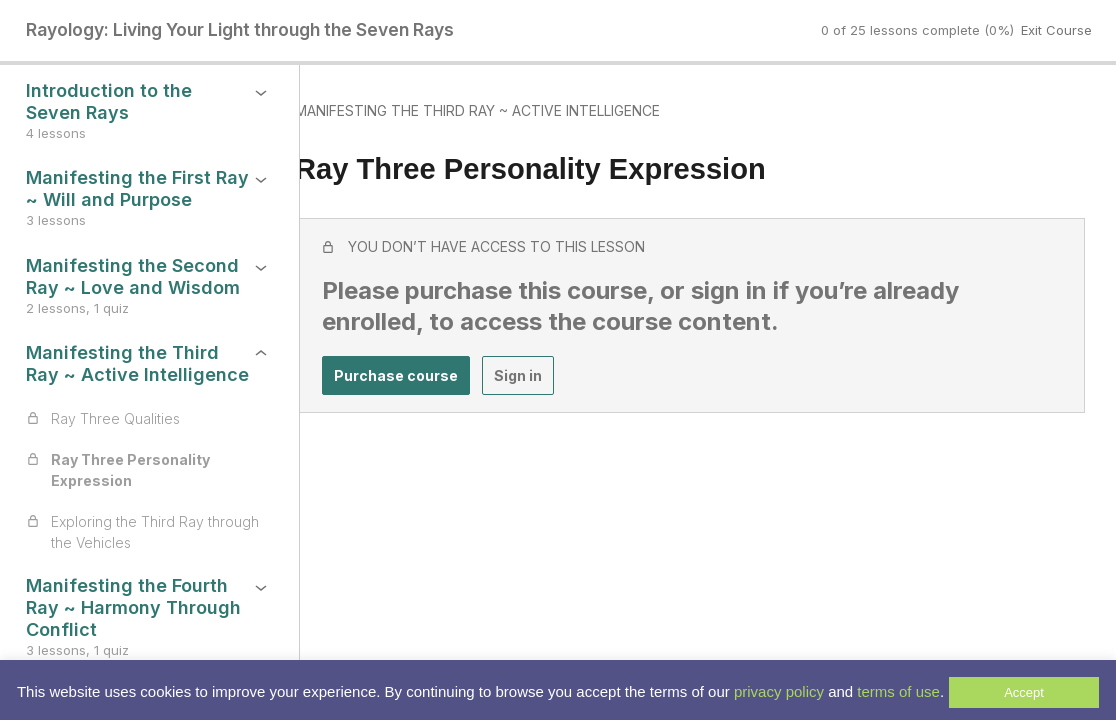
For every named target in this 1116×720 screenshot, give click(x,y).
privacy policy (779, 691)
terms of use (898, 691)
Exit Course (1056, 30)
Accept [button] (1024, 692)
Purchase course (433, 380)
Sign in (555, 380)
